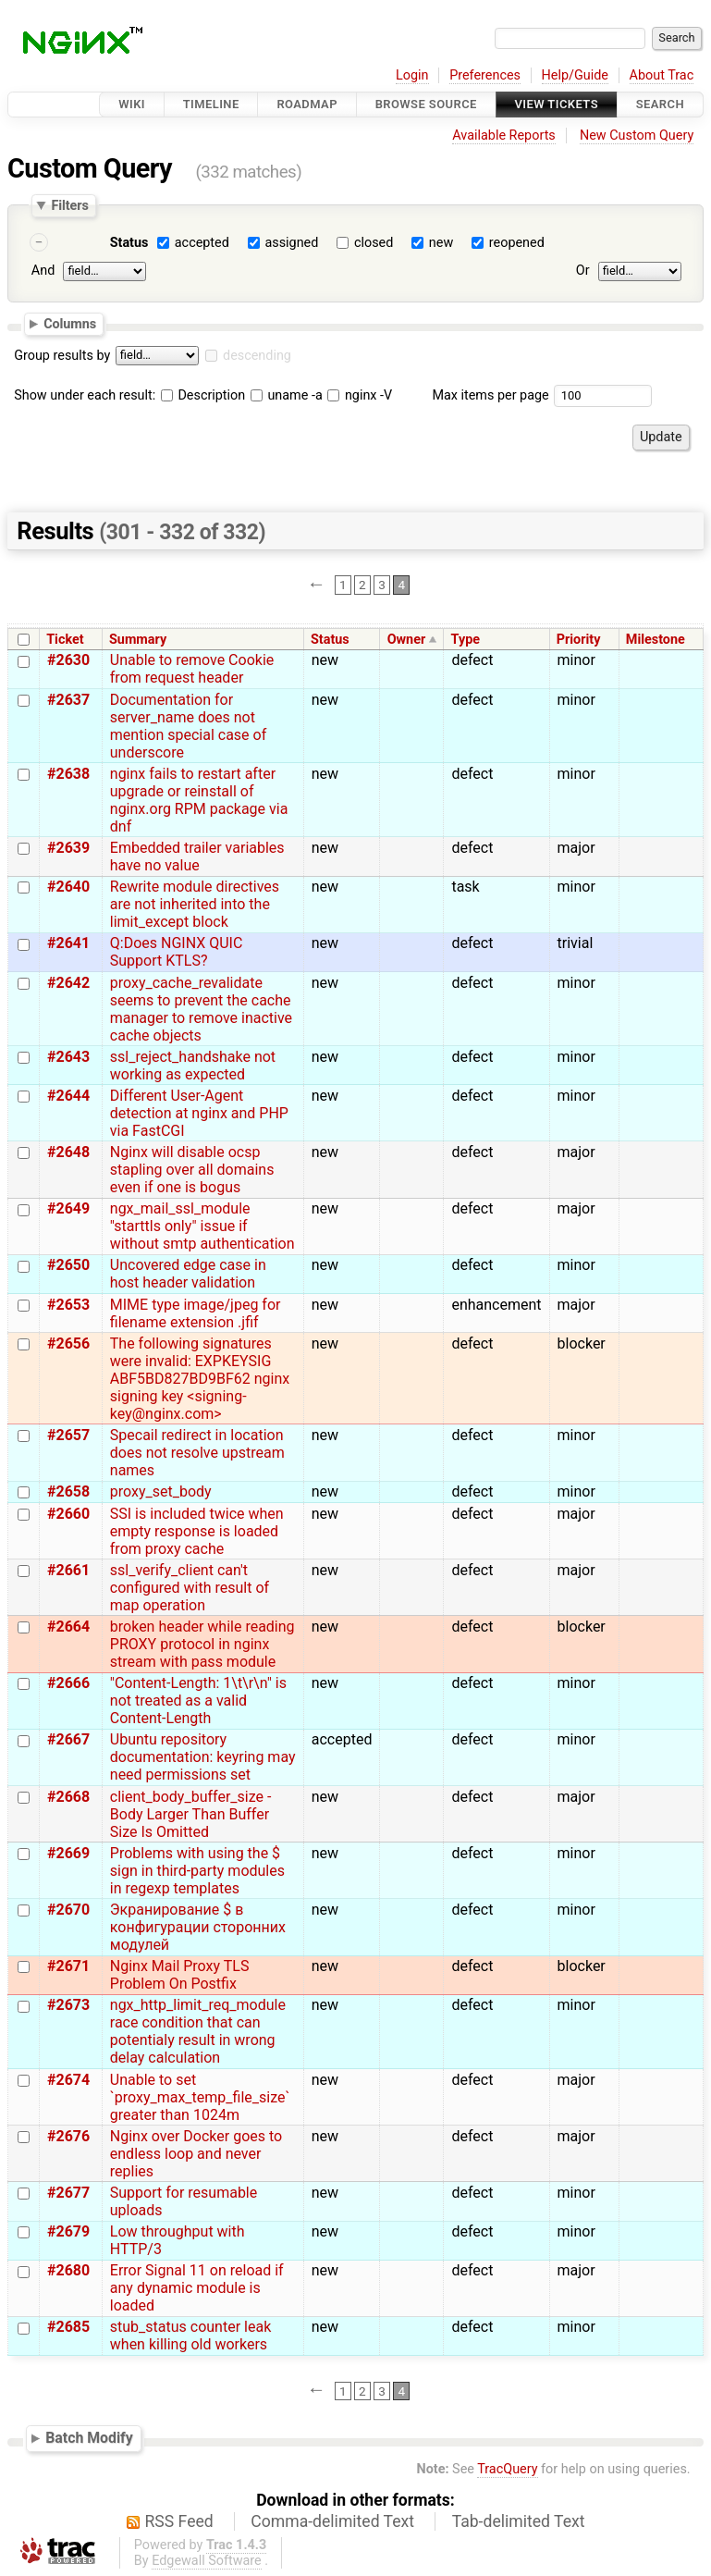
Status (129, 243)
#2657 (68, 1435)
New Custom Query (636, 135)
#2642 (68, 983)
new (441, 243)
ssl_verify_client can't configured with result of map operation (189, 1587)
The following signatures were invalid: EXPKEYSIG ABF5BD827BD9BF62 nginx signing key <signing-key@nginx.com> (199, 1379)
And (43, 270)
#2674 (68, 2080)
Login (412, 75)
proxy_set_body (161, 1491)
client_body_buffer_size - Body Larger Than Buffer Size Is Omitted (191, 1814)
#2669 (68, 1853)
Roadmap (306, 104)
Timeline (211, 104)
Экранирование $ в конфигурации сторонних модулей (198, 1927)
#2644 (68, 1095)
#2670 (68, 1909)
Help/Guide (575, 75)
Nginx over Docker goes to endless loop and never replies (196, 2153)
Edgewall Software (207, 2561)
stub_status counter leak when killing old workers (190, 2335)
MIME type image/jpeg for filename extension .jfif (195, 1313)
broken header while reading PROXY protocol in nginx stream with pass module (202, 1644)
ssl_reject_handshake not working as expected (193, 1065)
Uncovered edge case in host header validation (188, 1273)
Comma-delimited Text (332, 2521)
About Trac (662, 75)
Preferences (485, 75)
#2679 (68, 2231)
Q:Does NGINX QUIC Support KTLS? (176, 951)
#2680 (68, 2270)
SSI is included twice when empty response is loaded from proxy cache (197, 1531)
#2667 (68, 1739)
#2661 (68, 1570)
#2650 (68, 1265)
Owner (406, 639)
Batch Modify (89, 2438)
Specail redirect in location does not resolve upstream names (197, 1452)
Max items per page (490, 395)
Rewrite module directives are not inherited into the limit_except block (194, 904)
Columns (69, 323)
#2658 (68, 1491)
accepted (202, 243)
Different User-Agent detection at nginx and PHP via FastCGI (199, 1113)
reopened (517, 243)
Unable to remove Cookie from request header (192, 668)
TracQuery (507, 2469)
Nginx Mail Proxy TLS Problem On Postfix (180, 1974)
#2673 (68, 2005)
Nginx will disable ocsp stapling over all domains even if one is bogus (192, 1169)
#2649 (68, 1208)
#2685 (68, 2327)
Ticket (64, 639)
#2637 (68, 700)
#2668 (68, 1797)
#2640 (68, 886)
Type (465, 639)
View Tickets (556, 104)
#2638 (68, 774)
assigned (291, 243)
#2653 (68, 1304)
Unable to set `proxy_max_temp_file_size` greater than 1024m (200, 2097)
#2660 (68, 1513)
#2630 (68, 660)
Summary (137, 639)
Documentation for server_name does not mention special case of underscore (188, 726)
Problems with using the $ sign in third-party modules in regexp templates (197, 1870)
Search (660, 104)
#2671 (68, 1966)
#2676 (68, 2136)
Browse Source (426, 104)
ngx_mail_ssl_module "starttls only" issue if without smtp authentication (202, 1226)
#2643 (68, 1057)
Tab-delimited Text (518, 2521)
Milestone (655, 639)
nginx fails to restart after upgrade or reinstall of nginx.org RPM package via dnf (199, 800)
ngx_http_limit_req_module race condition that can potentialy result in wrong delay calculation (198, 2031)
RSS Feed (179, 2521)
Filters (69, 205)
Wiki (131, 104)
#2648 (68, 1152)
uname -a (287, 395)
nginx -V (359, 395)
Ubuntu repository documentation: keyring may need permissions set (203, 1757)
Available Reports (504, 135)
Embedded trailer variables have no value (197, 856)
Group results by (62, 356)
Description (203, 395)
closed (373, 243)
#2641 (68, 943)
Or (583, 270)
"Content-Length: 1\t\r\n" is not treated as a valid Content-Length (198, 1700)
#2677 (68, 2192)
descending (257, 356)
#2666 (68, 1683)
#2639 (68, 848)
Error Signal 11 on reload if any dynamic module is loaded (197, 2288)
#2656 (68, 1343)
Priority (579, 639)
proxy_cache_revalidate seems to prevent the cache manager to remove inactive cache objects (201, 1009)
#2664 (68, 1626)
